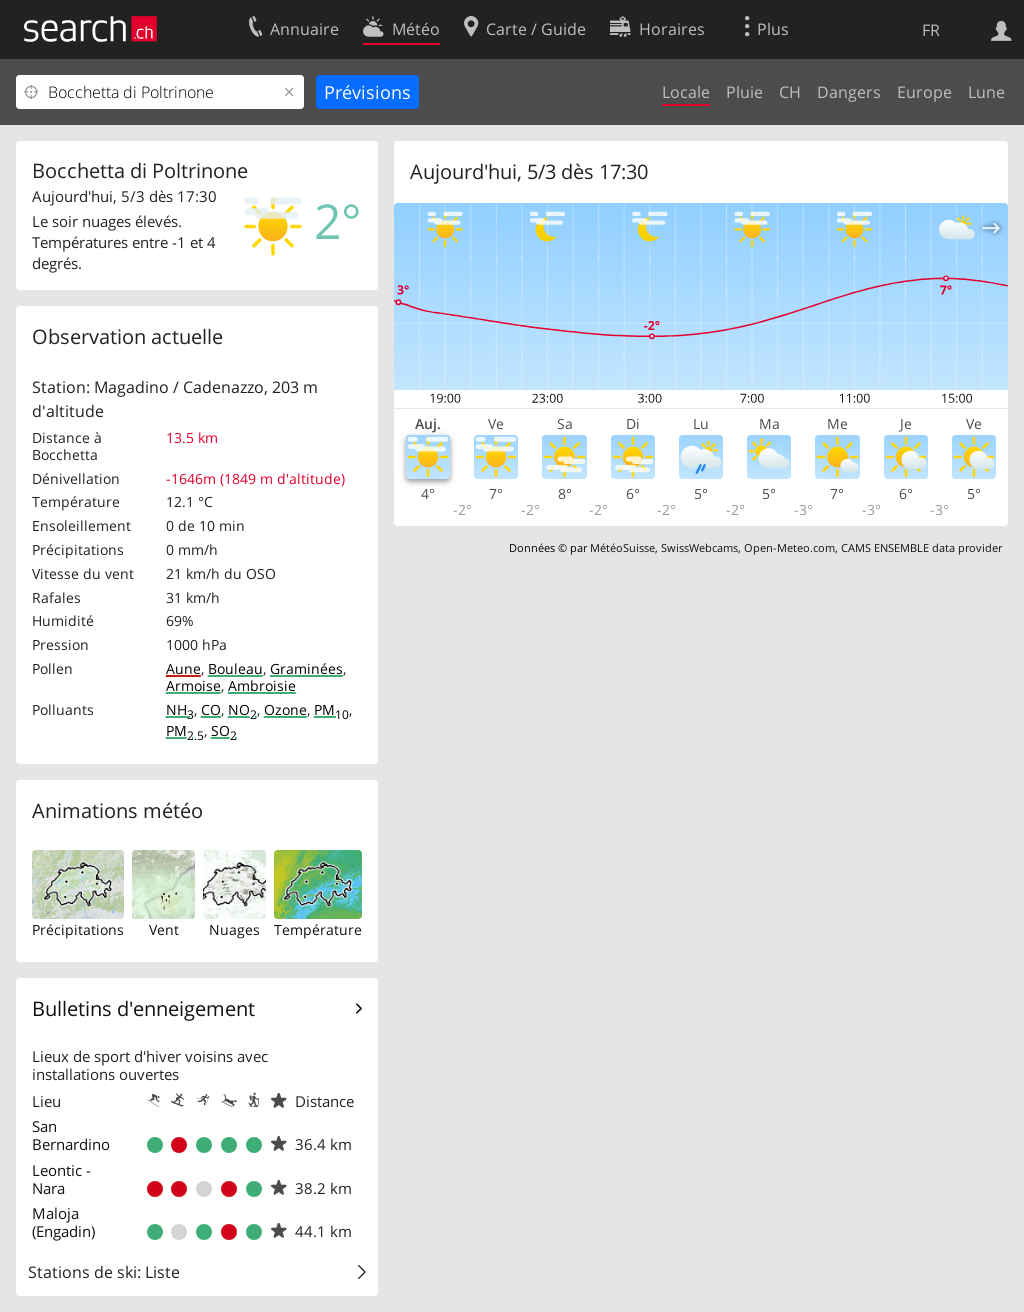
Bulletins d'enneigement (143, 1008)
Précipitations (78, 929)
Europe (924, 92)
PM (331, 709)
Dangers (849, 92)
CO (211, 709)
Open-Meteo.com (789, 547)
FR (931, 30)
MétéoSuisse (622, 547)
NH (180, 709)
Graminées (306, 668)
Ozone (285, 709)
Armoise (193, 685)
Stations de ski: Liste (104, 1272)
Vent (164, 929)
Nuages (234, 929)
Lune (986, 92)
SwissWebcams (699, 547)
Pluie (744, 92)
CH (790, 92)
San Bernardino (71, 1135)
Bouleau (235, 668)
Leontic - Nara (61, 1179)
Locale (686, 92)
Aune (183, 668)
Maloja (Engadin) (63, 1222)
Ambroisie (262, 685)
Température (318, 929)
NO (242, 709)
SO (224, 730)
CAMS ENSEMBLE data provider (921, 547)
